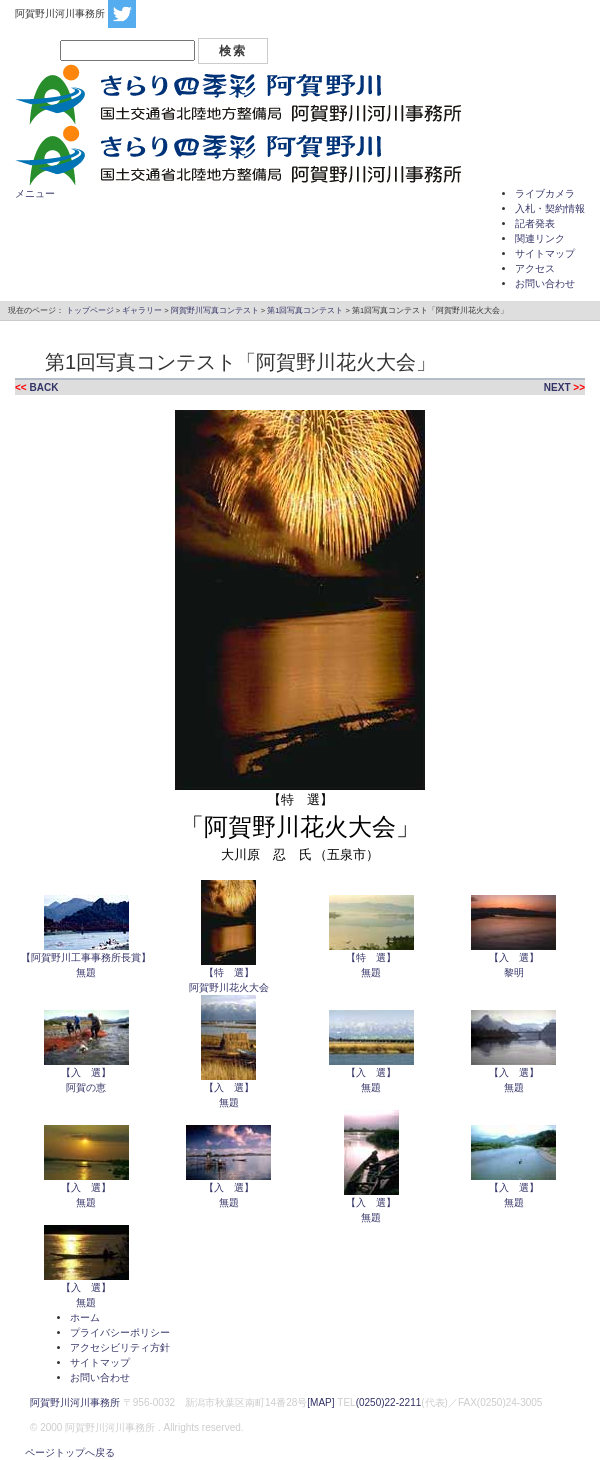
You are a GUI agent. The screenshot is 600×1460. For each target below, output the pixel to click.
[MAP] (320, 1402)
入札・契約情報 (550, 208)
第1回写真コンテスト (305, 310)
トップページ (90, 310)
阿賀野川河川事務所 (75, 1402)
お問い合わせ (545, 283)
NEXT (557, 387)
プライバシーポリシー (120, 1332)
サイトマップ (545, 253)
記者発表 (535, 223)
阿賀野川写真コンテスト (215, 310)
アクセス (535, 268)
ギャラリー (142, 310)
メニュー (35, 193)
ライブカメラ (545, 193)
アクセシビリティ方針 (120, 1347)
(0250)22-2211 (389, 1402)
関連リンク (540, 238)
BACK (43, 387)
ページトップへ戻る (65, 1452)
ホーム (85, 1317)
